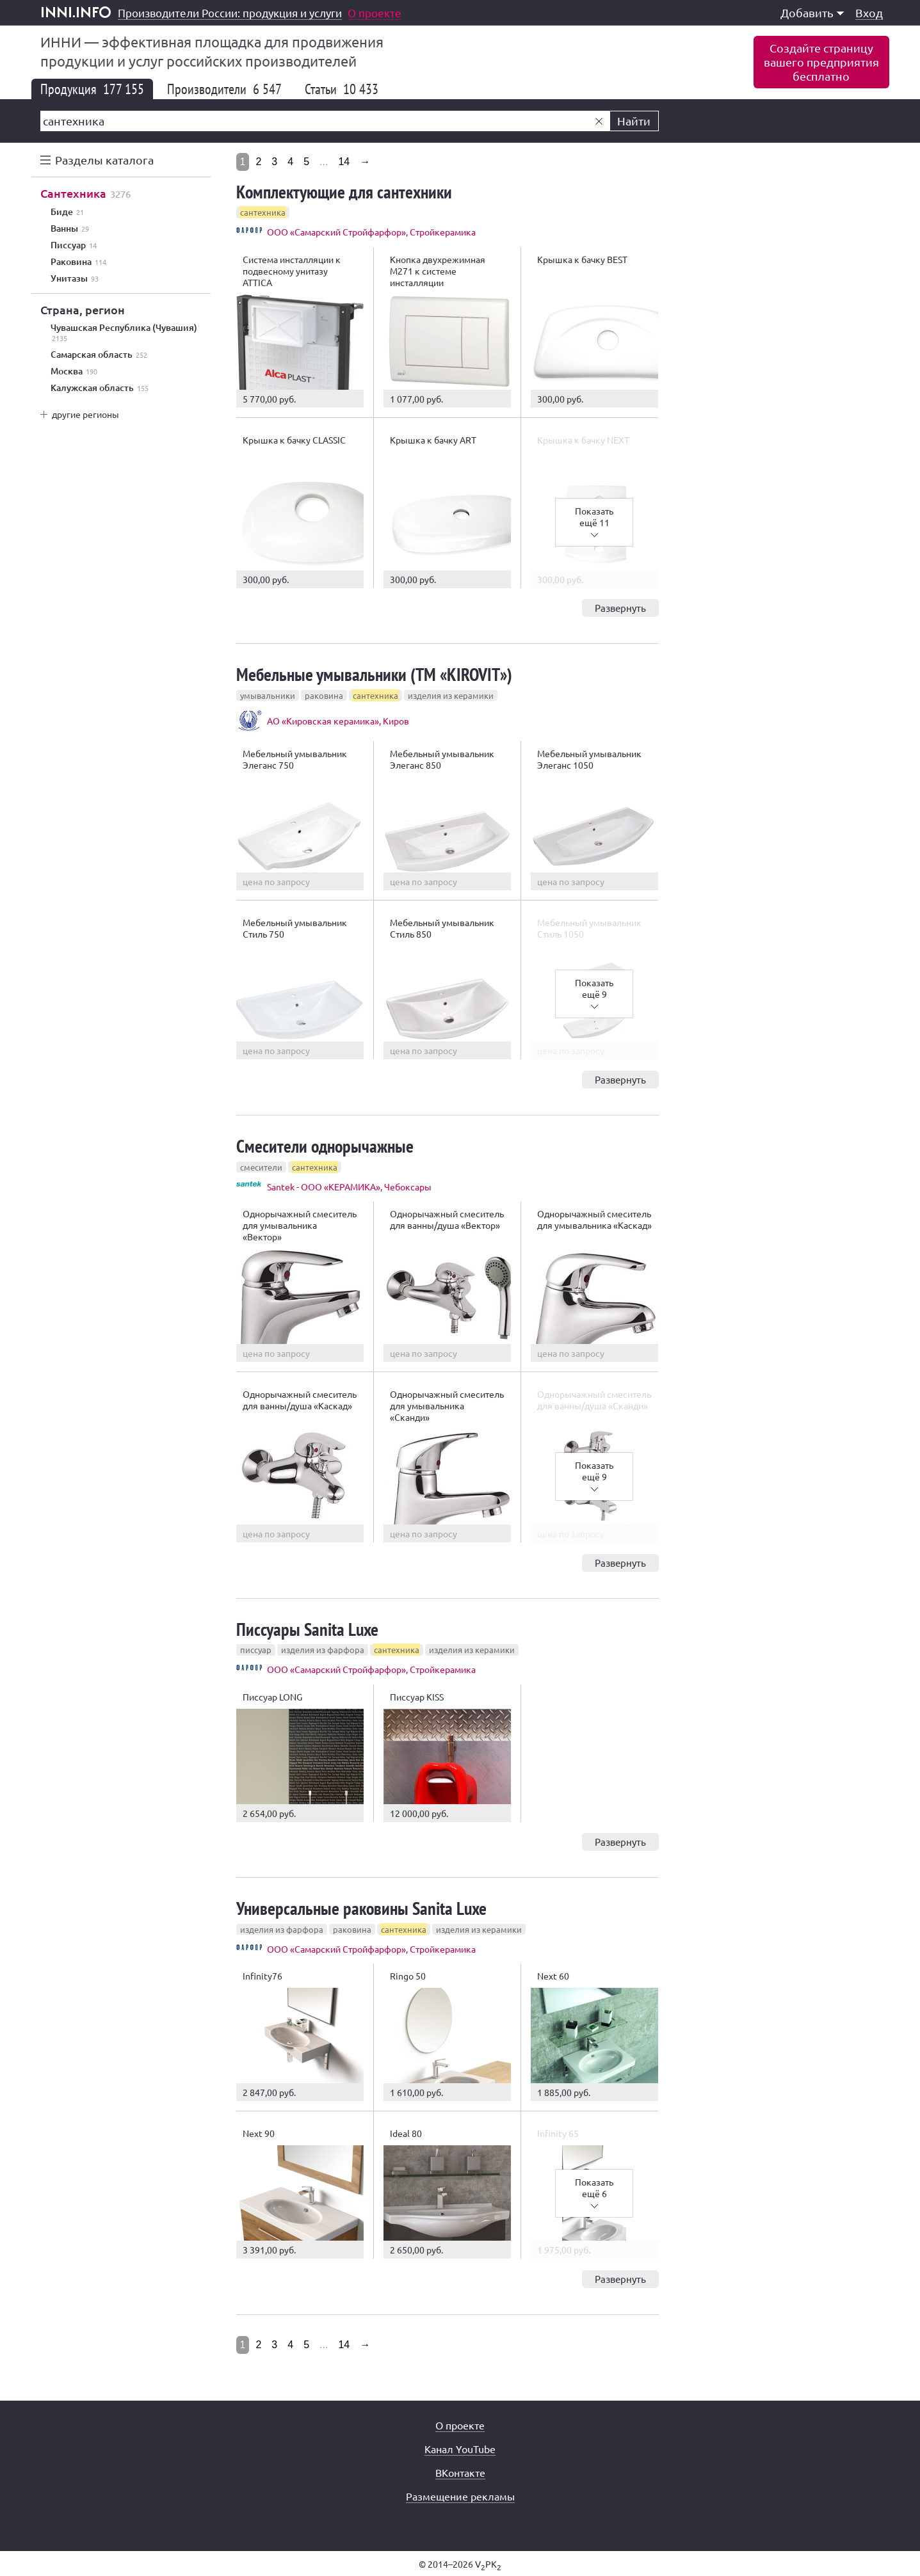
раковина (324, 695)
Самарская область (99, 354)
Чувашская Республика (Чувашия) (124, 333)
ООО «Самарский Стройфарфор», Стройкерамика (371, 231)
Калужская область (100, 388)
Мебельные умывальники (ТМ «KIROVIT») (374, 674)
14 (344, 161)
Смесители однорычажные (325, 1146)
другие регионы (85, 414)
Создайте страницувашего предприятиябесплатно (821, 62)
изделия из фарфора (322, 1649)
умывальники (267, 695)
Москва (74, 371)
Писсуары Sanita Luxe (307, 1629)
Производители (224, 89)
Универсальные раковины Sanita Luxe (361, 1908)
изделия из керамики (451, 695)
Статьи (341, 89)
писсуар (255, 1649)
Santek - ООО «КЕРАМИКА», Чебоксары (349, 1186)
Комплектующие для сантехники (344, 192)
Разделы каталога (104, 159)
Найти (633, 120)
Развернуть (620, 608)
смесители (261, 1167)
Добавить (812, 12)
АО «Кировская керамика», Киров (338, 720)
